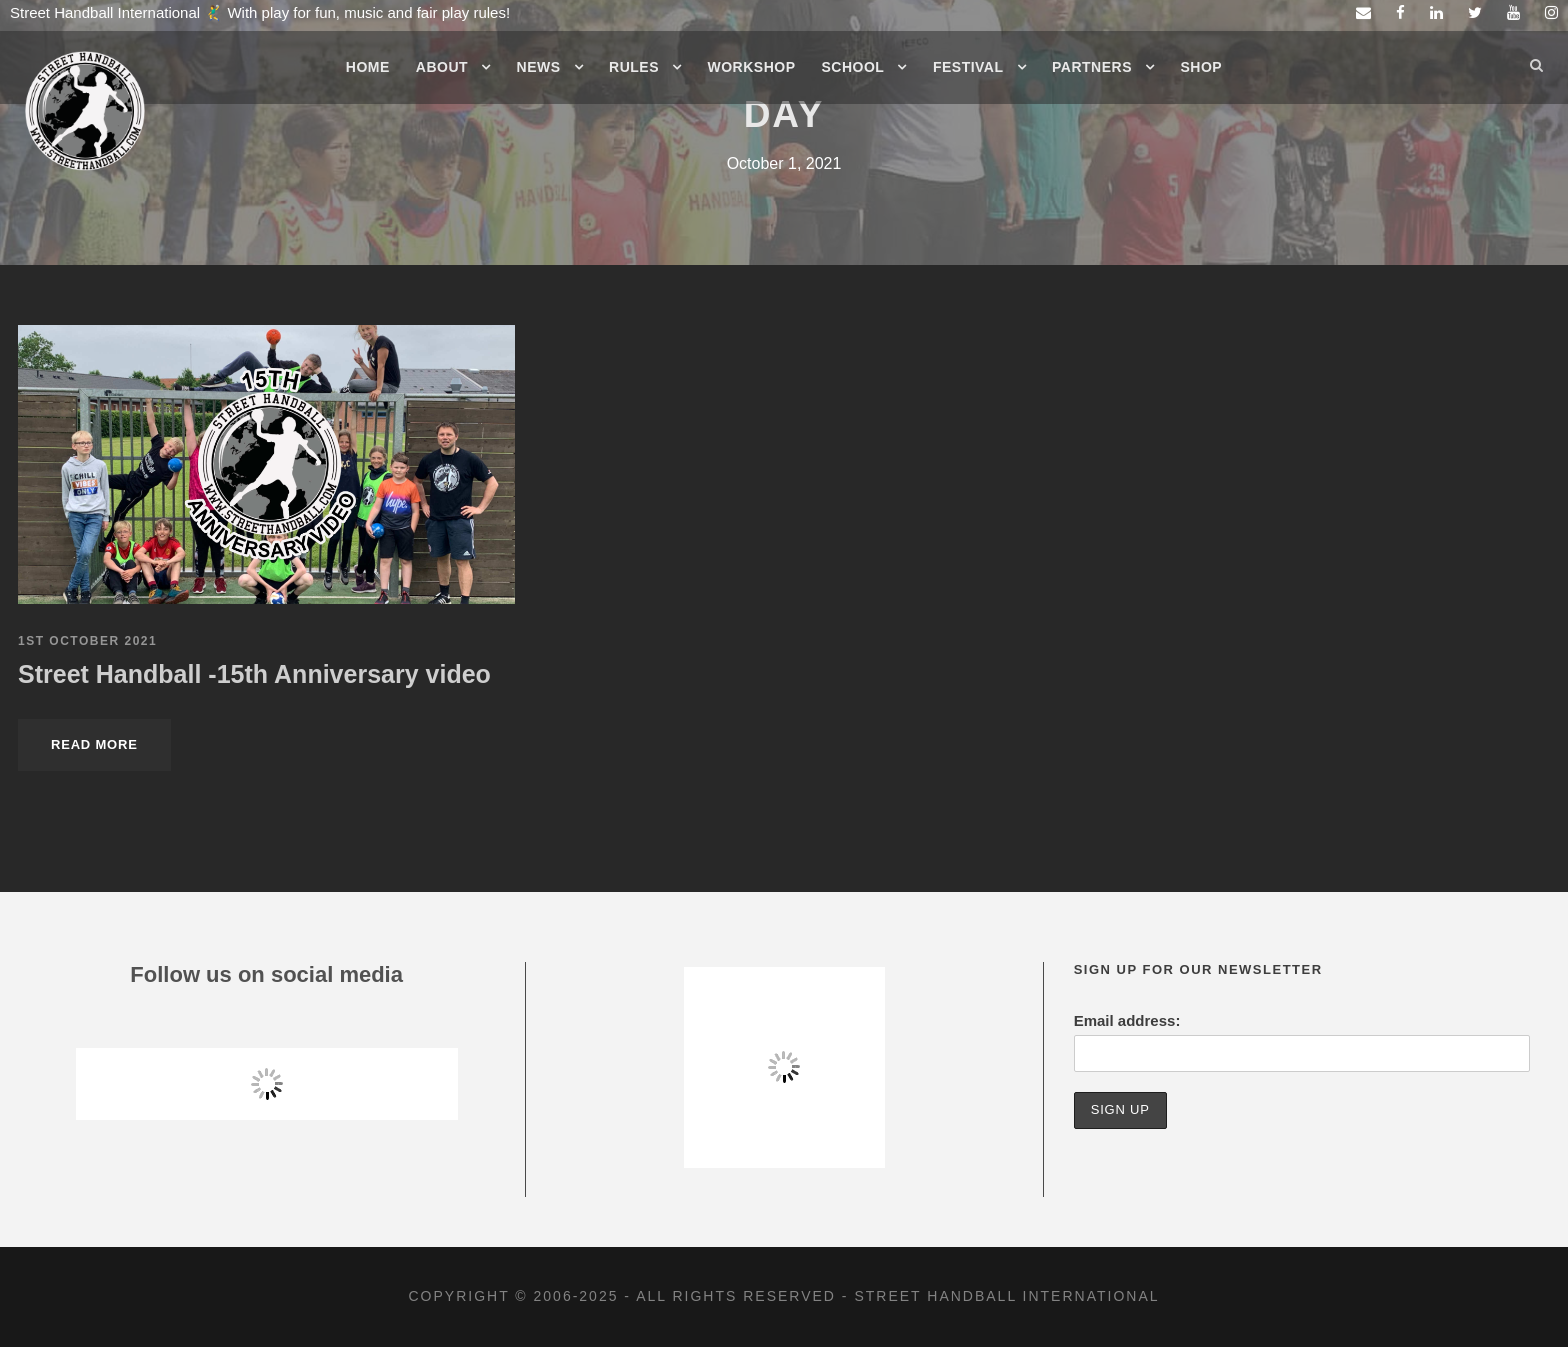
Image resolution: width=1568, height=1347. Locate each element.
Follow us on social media (266, 974)
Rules (634, 67)
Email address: (1127, 1020)
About (442, 67)
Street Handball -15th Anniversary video (254, 674)
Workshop (752, 67)
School (853, 67)
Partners (1092, 67)
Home (368, 67)
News (539, 67)
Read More (94, 744)
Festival (968, 67)
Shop (1202, 67)
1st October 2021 (87, 641)
